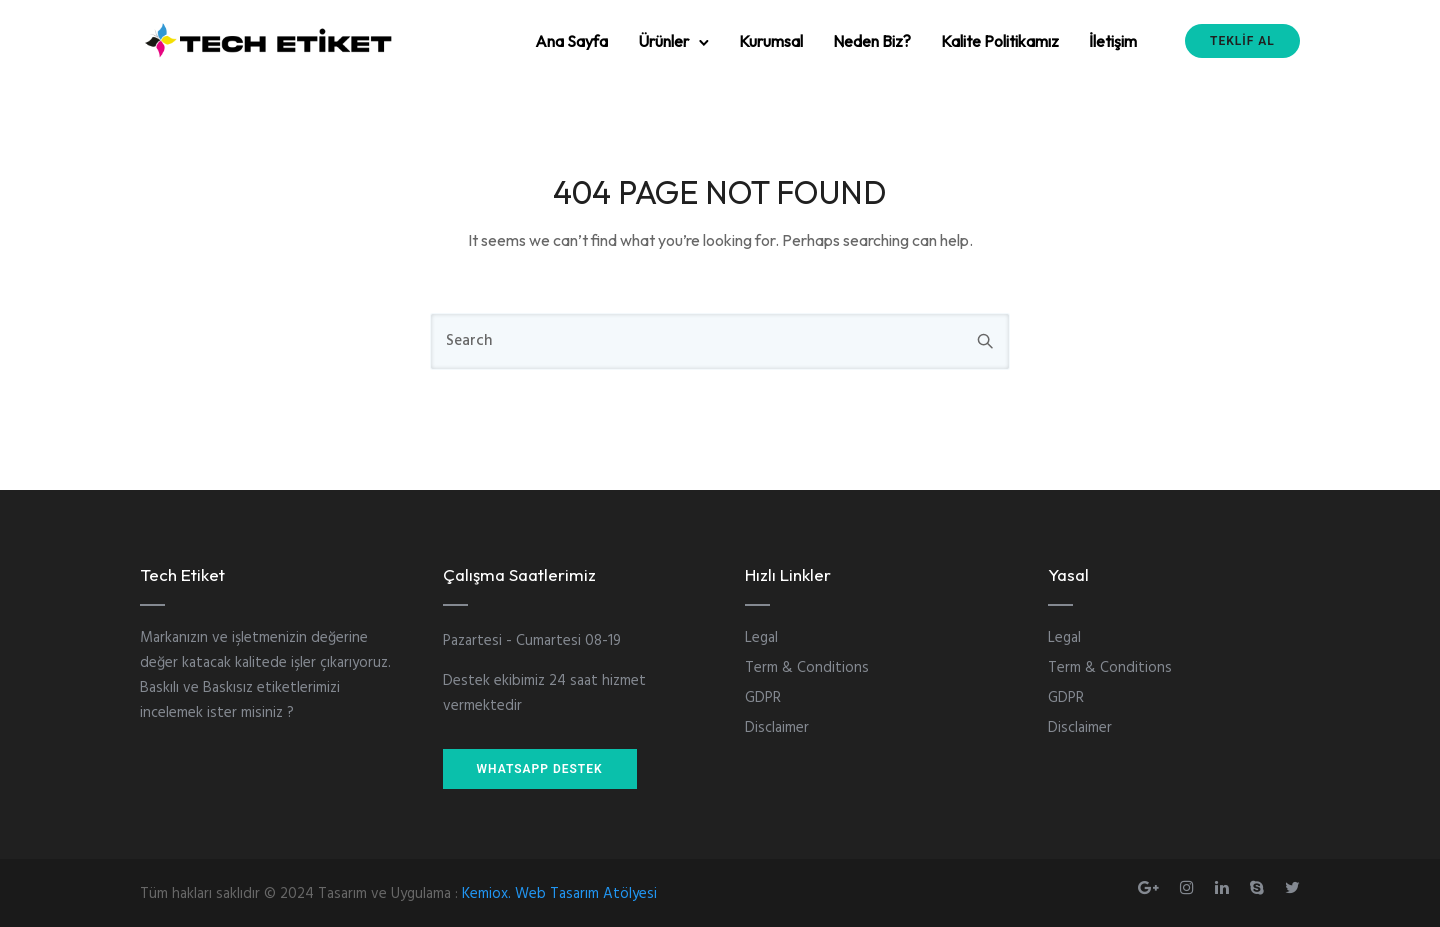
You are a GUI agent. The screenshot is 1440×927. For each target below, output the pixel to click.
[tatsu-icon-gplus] (1151, 887)
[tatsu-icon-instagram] (1190, 887)
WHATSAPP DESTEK (540, 769)
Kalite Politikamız (1000, 41)
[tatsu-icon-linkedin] (1225, 887)
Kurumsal (771, 41)
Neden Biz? (872, 41)
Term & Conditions (807, 668)
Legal (761, 638)
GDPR (763, 698)
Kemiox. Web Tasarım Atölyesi (559, 894)
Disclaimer (777, 728)
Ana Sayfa (571, 41)
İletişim (1113, 41)
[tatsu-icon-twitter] (1292, 887)
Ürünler (663, 41)
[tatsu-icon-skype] (1260, 887)
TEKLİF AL (1242, 41)
